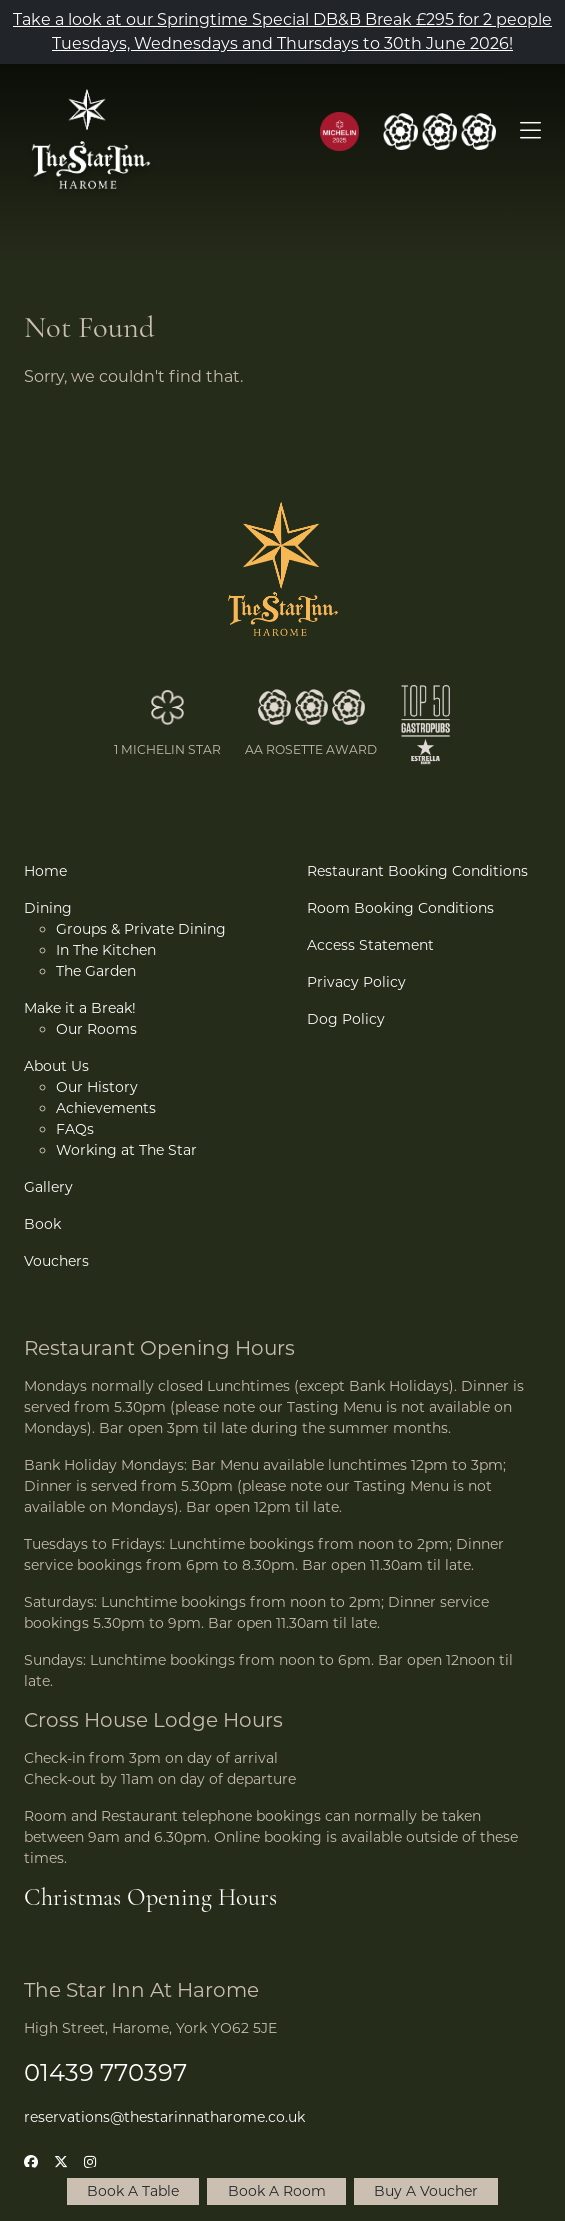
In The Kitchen (106, 950)
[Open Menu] (530, 132)
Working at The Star (126, 1150)
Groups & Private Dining (141, 929)
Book (42, 1224)
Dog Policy (346, 1019)
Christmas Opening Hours (150, 1899)
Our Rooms (96, 1029)
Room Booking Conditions (400, 908)
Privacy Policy (356, 982)
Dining (48, 908)
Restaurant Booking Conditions (417, 871)
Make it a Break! (80, 1008)
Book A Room (277, 2191)
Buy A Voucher (426, 2191)
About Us (56, 1066)
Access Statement (370, 945)
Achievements (106, 1108)
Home (45, 871)
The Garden (96, 971)
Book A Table (133, 2191)
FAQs (75, 1129)
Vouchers (56, 1261)
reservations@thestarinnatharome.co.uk (164, 2117)
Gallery (48, 1187)
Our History (97, 1087)
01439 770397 (105, 2072)
